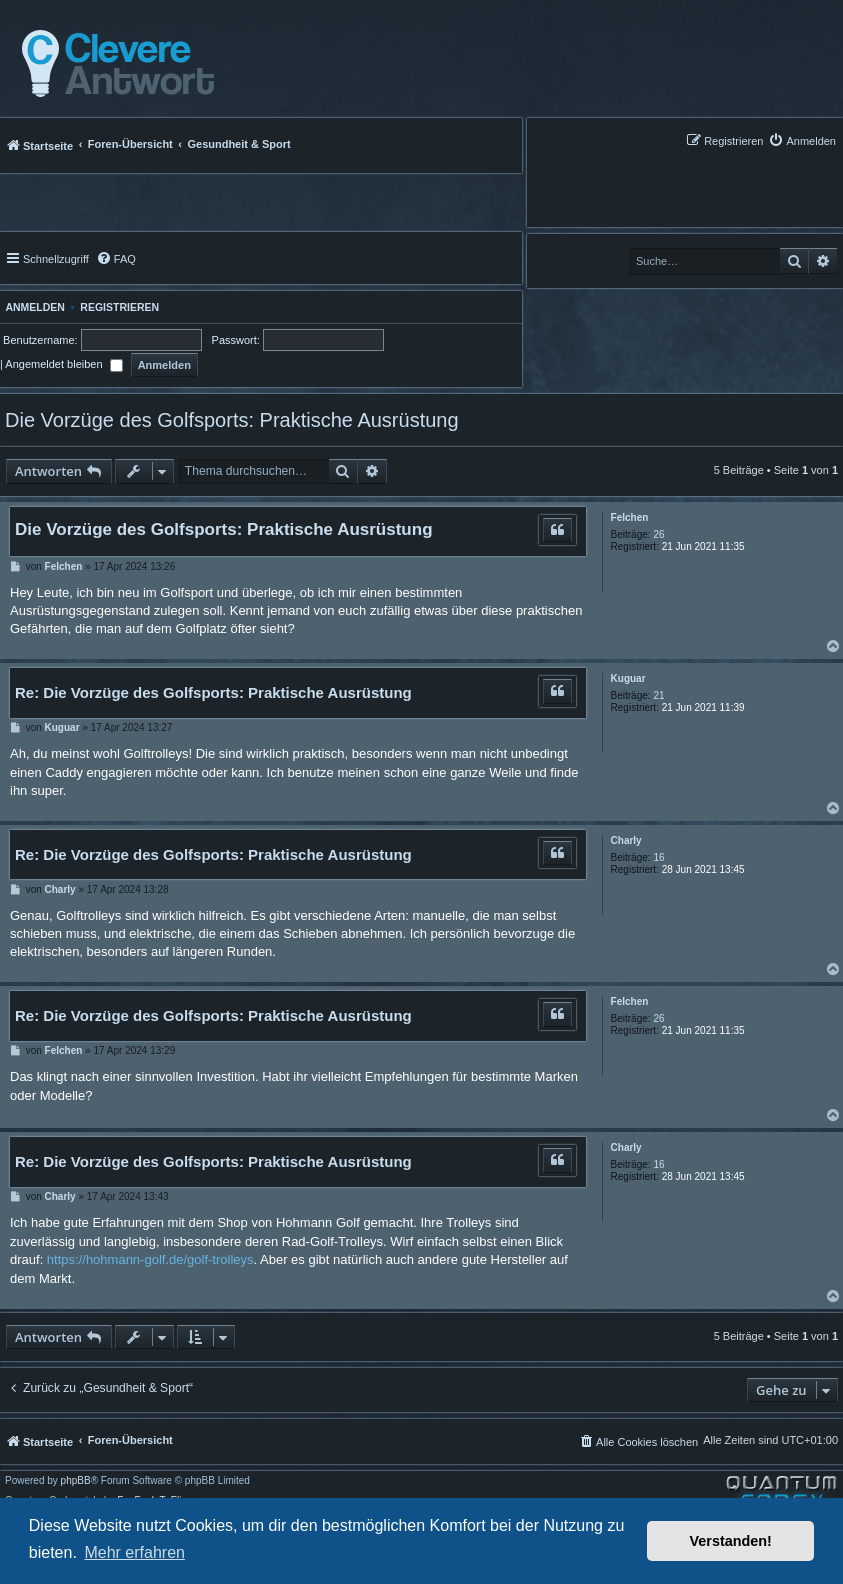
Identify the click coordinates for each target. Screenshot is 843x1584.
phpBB (76, 1481)
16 (658, 857)
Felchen (630, 517)
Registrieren (119, 307)
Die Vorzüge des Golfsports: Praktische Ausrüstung (232, 420)
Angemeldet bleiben (63, 364)
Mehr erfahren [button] (134, 1552)
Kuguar (628, 678)
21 (658, 695)
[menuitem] (802, 140)
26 (658, 534)
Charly (626, 840)
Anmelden (32, 307)
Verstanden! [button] (731, 1541)
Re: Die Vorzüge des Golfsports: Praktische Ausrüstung (213, 692)
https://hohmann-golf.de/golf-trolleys (150, 1259)
